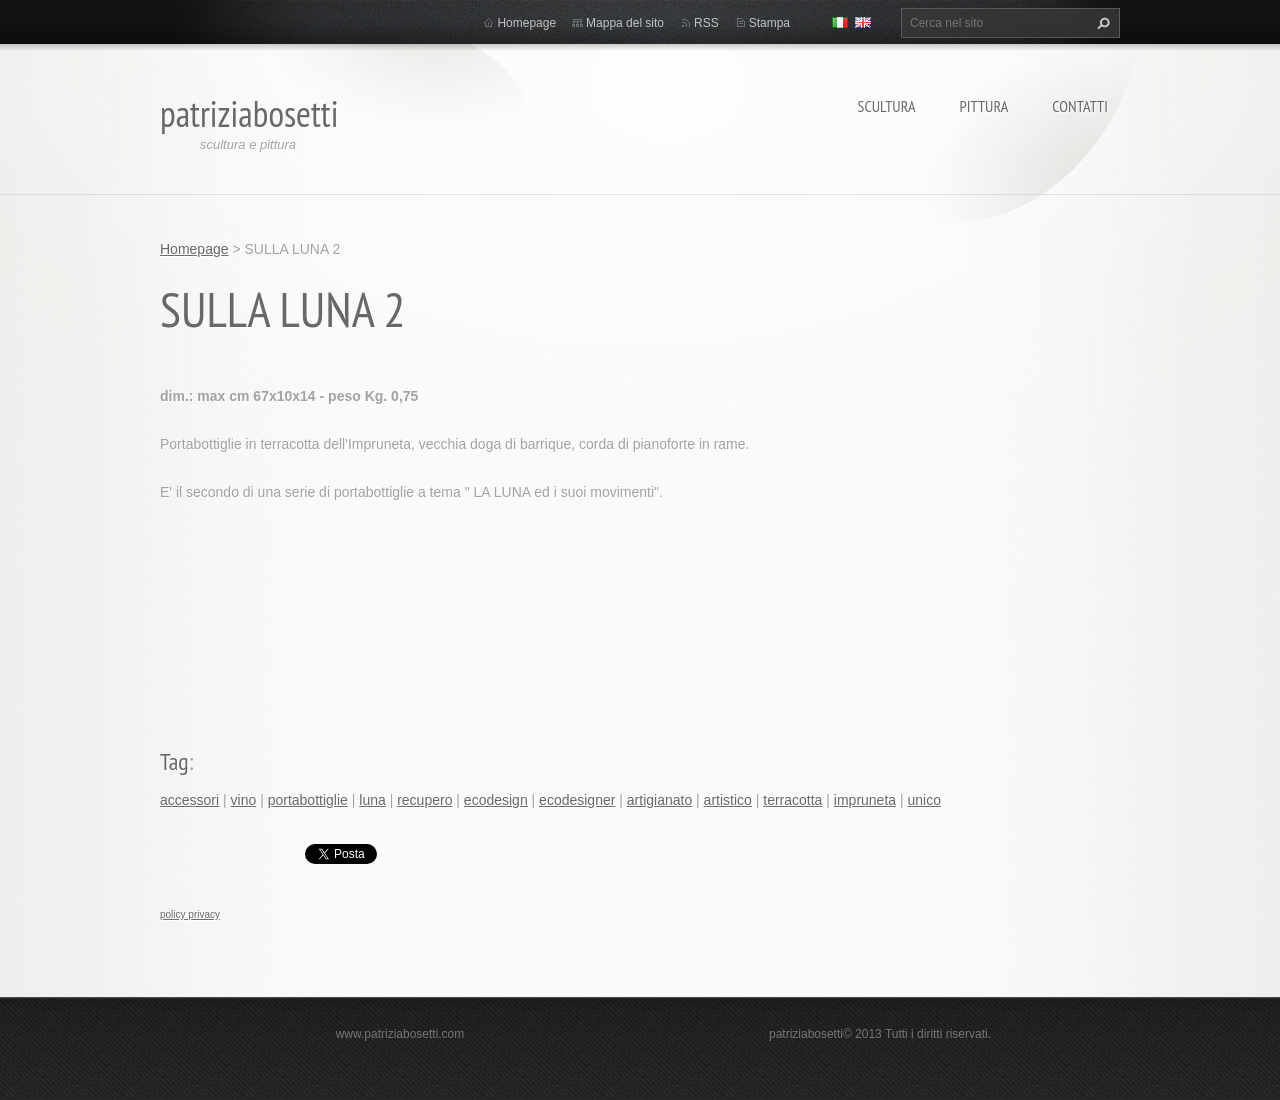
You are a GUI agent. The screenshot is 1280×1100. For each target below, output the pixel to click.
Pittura (984, 106)
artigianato (659, 800)
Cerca (1101, 23)
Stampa (769, 23)
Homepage (526, 23)
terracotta (792, 800)
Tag (174, 761)
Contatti (1080, 106)
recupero (424, 800)
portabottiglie (308, 800)
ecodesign (496, 800)
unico (924, 800)
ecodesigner (577, 800)
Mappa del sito (625, 23)
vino (244, 800)
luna (372, 800)
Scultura (887, 106)
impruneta (865, 800)
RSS (706, 23)
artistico (728, 800)
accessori (189, 800)
